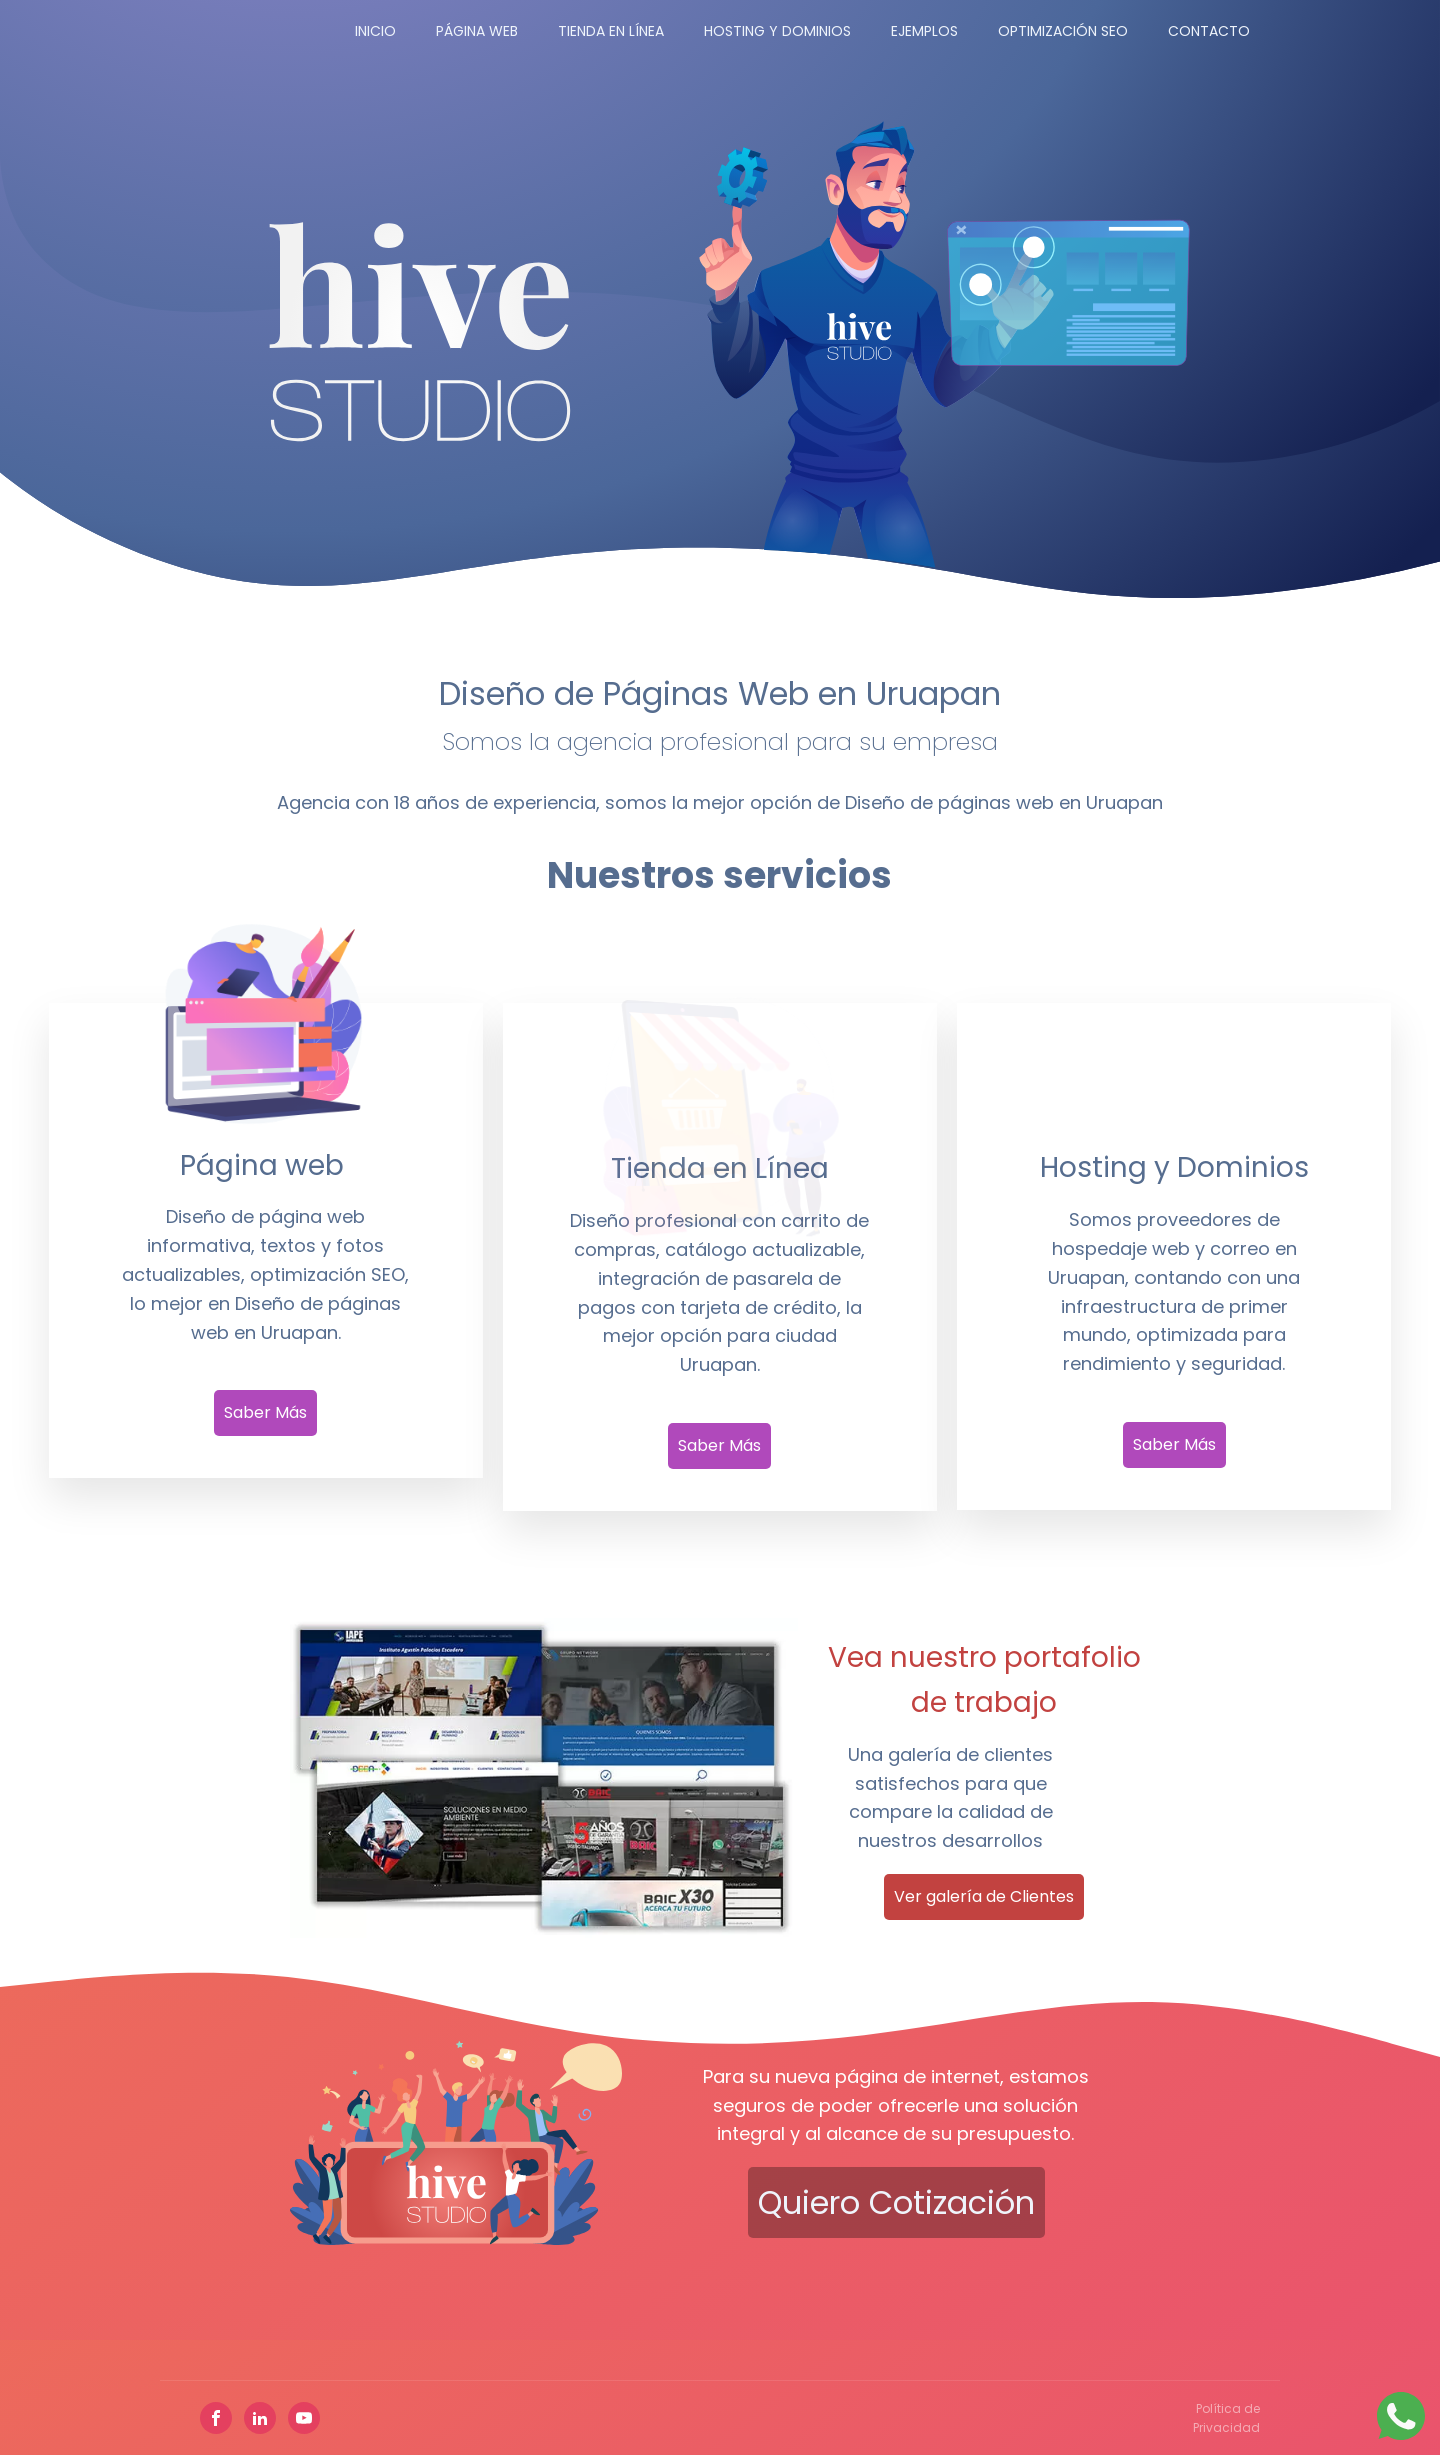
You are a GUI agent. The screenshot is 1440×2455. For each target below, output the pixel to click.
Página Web (477, 31)
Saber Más (265, 1412)
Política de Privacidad (1226, 2418)
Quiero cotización (896, 2202)
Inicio (375, 31)
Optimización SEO (1063, 31)
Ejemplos (924, 31)
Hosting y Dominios (777, 31)
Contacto (1209, 31)
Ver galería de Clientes (984, 1896)
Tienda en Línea (611, 31)
